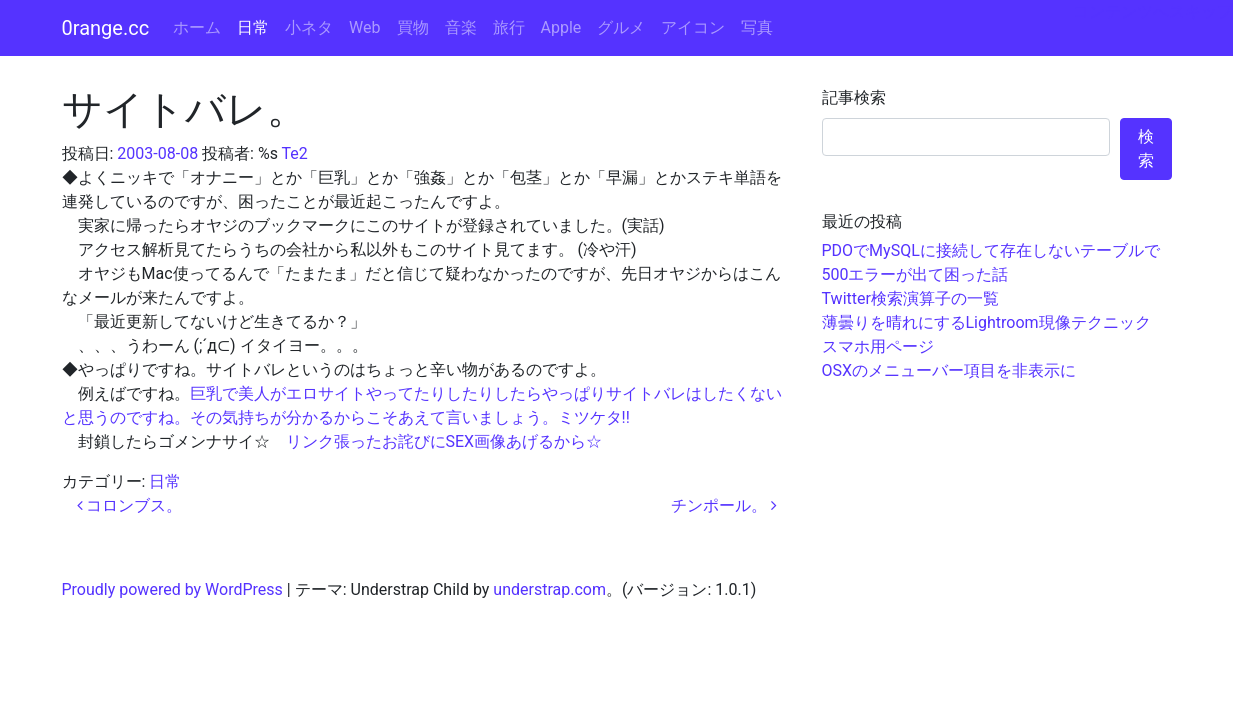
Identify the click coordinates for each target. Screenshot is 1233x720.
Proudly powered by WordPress (172, 589)
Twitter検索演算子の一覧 (910, 298)
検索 (1146, 148)
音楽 (461, 27)
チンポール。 (724, 505)
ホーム (197, 27)
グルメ (621, 27)
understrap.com (549, 589)
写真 (757, 27)
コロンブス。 (130, 505)
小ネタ (309, 27)
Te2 (295, 153)
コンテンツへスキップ (1153, 11)
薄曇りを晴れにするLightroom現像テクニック (986, 322)
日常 (253, 27)
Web (364, 27)
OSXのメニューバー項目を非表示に (949, 370)
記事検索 (854, 97)
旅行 (509, 27)
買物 (413, 27)
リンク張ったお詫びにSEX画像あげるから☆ (444, 441)
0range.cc (106, 28)
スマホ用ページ (878, 346)
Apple (561, 27)
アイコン (693, 27)
